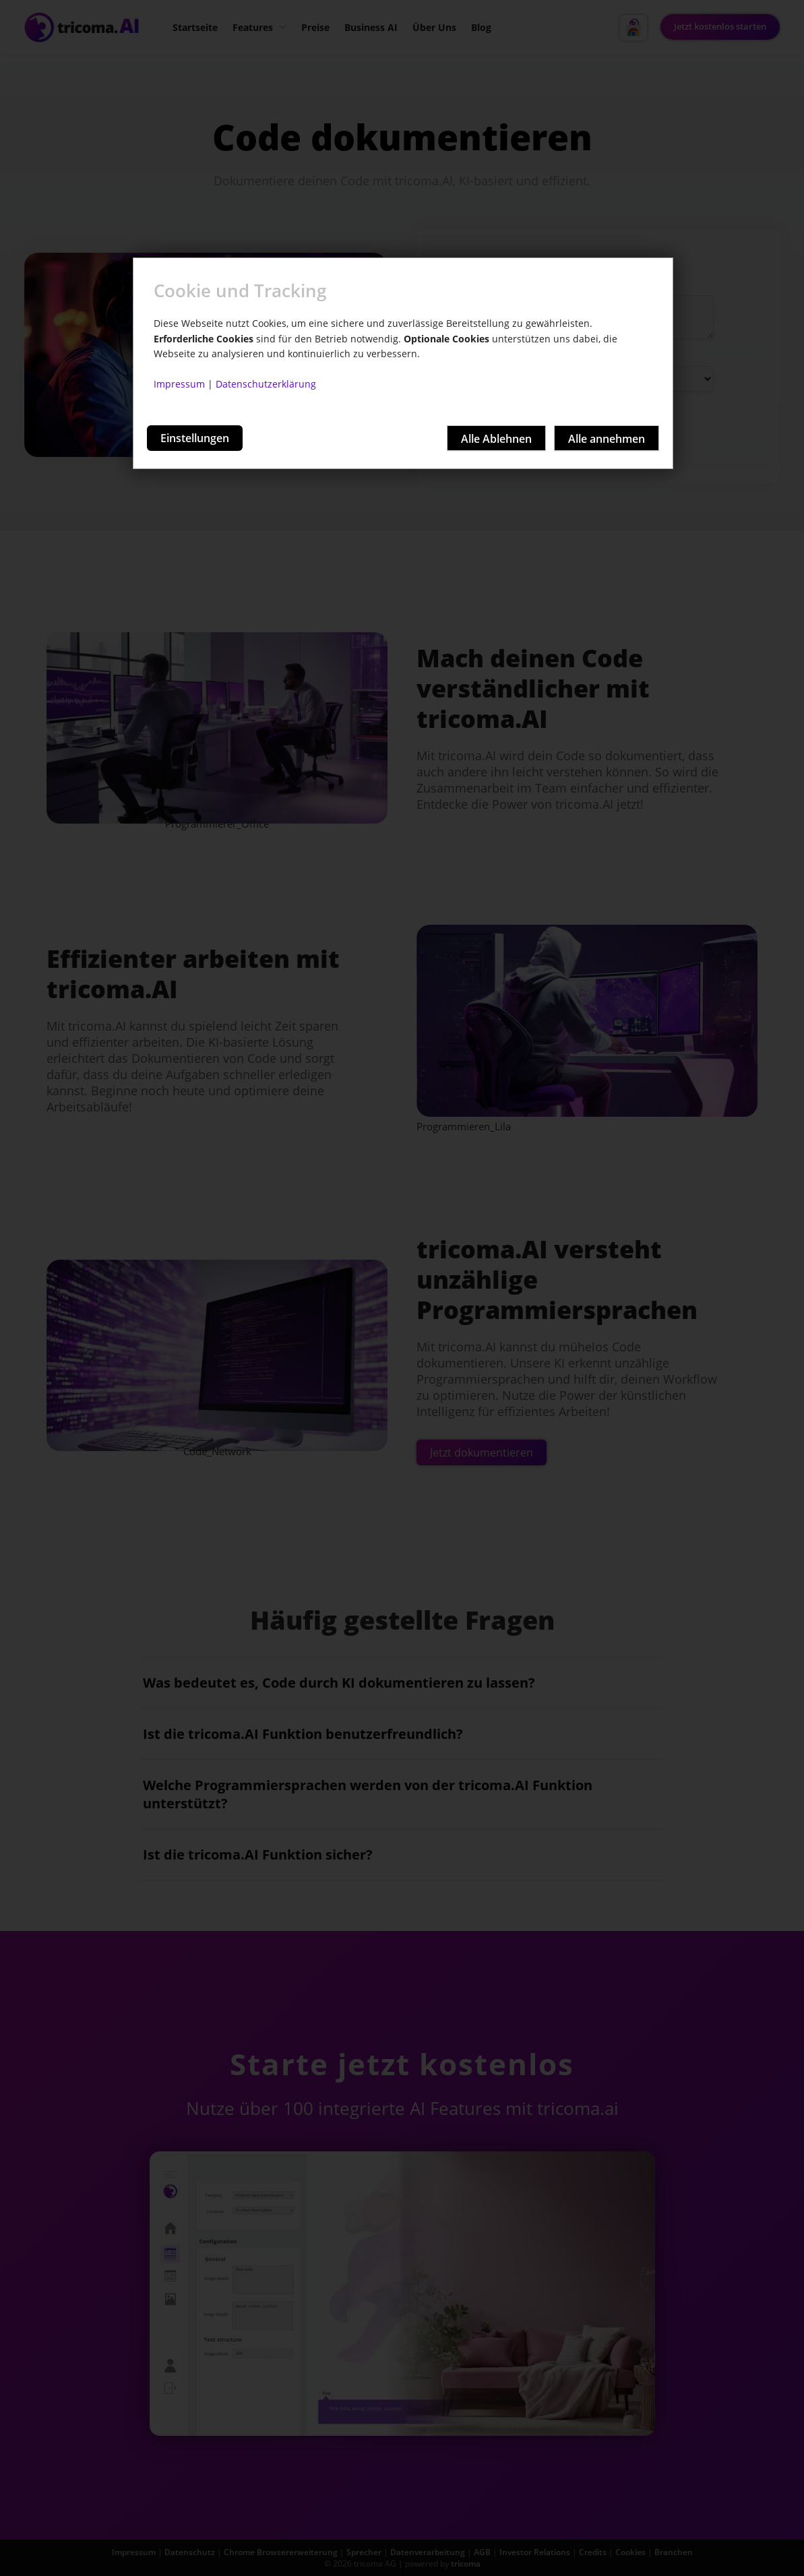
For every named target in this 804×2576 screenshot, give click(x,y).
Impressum (179, 383)
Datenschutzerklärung (266, 383)
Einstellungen (194, 438)
